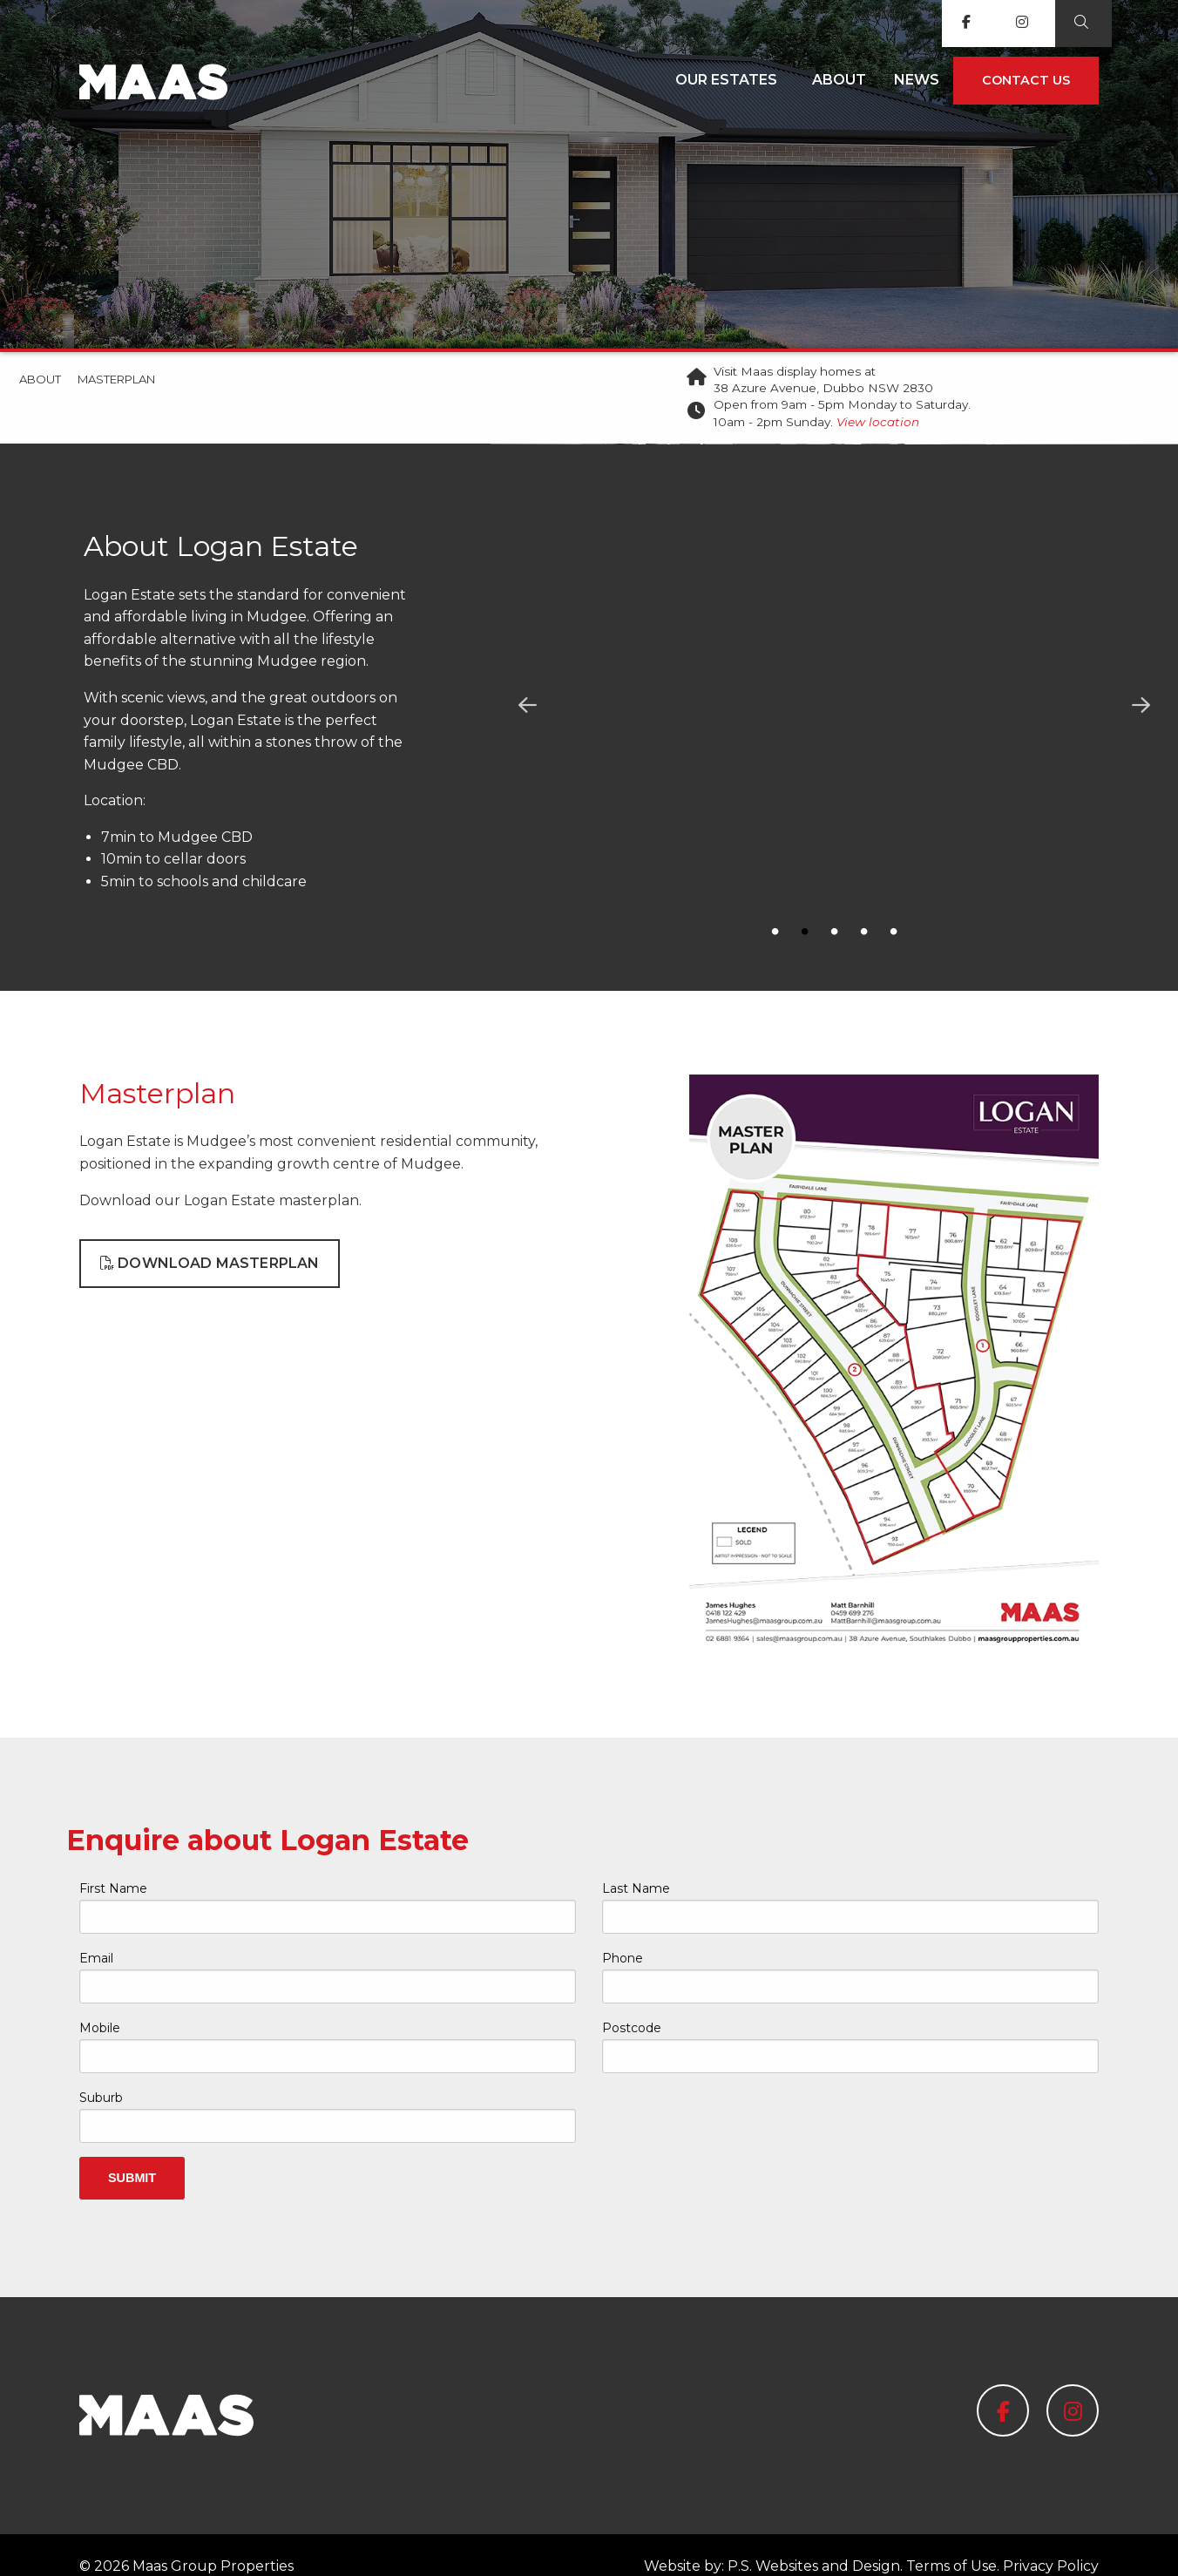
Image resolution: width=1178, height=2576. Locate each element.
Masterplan (116, 379)
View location (877, 422)
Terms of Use (951, 2543)
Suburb (101, 2075)
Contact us (1026, 80)
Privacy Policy (1051, 2543)
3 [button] (834, 931)
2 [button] (805, 931)
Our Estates (726, 79)
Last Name (636, 1866)
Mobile (99, 2005)
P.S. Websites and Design (814, 2543)
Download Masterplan (209, 1240)
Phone (622, 1935)
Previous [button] (527, 705)
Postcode (631, 2005)
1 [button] (775, 931)
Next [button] (1141, 705)
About (839, 79)
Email (96, 1935)
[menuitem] (729, 81)
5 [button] (894, 931)
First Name (113, 1866)
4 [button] (864, 931)
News (916, 79)
